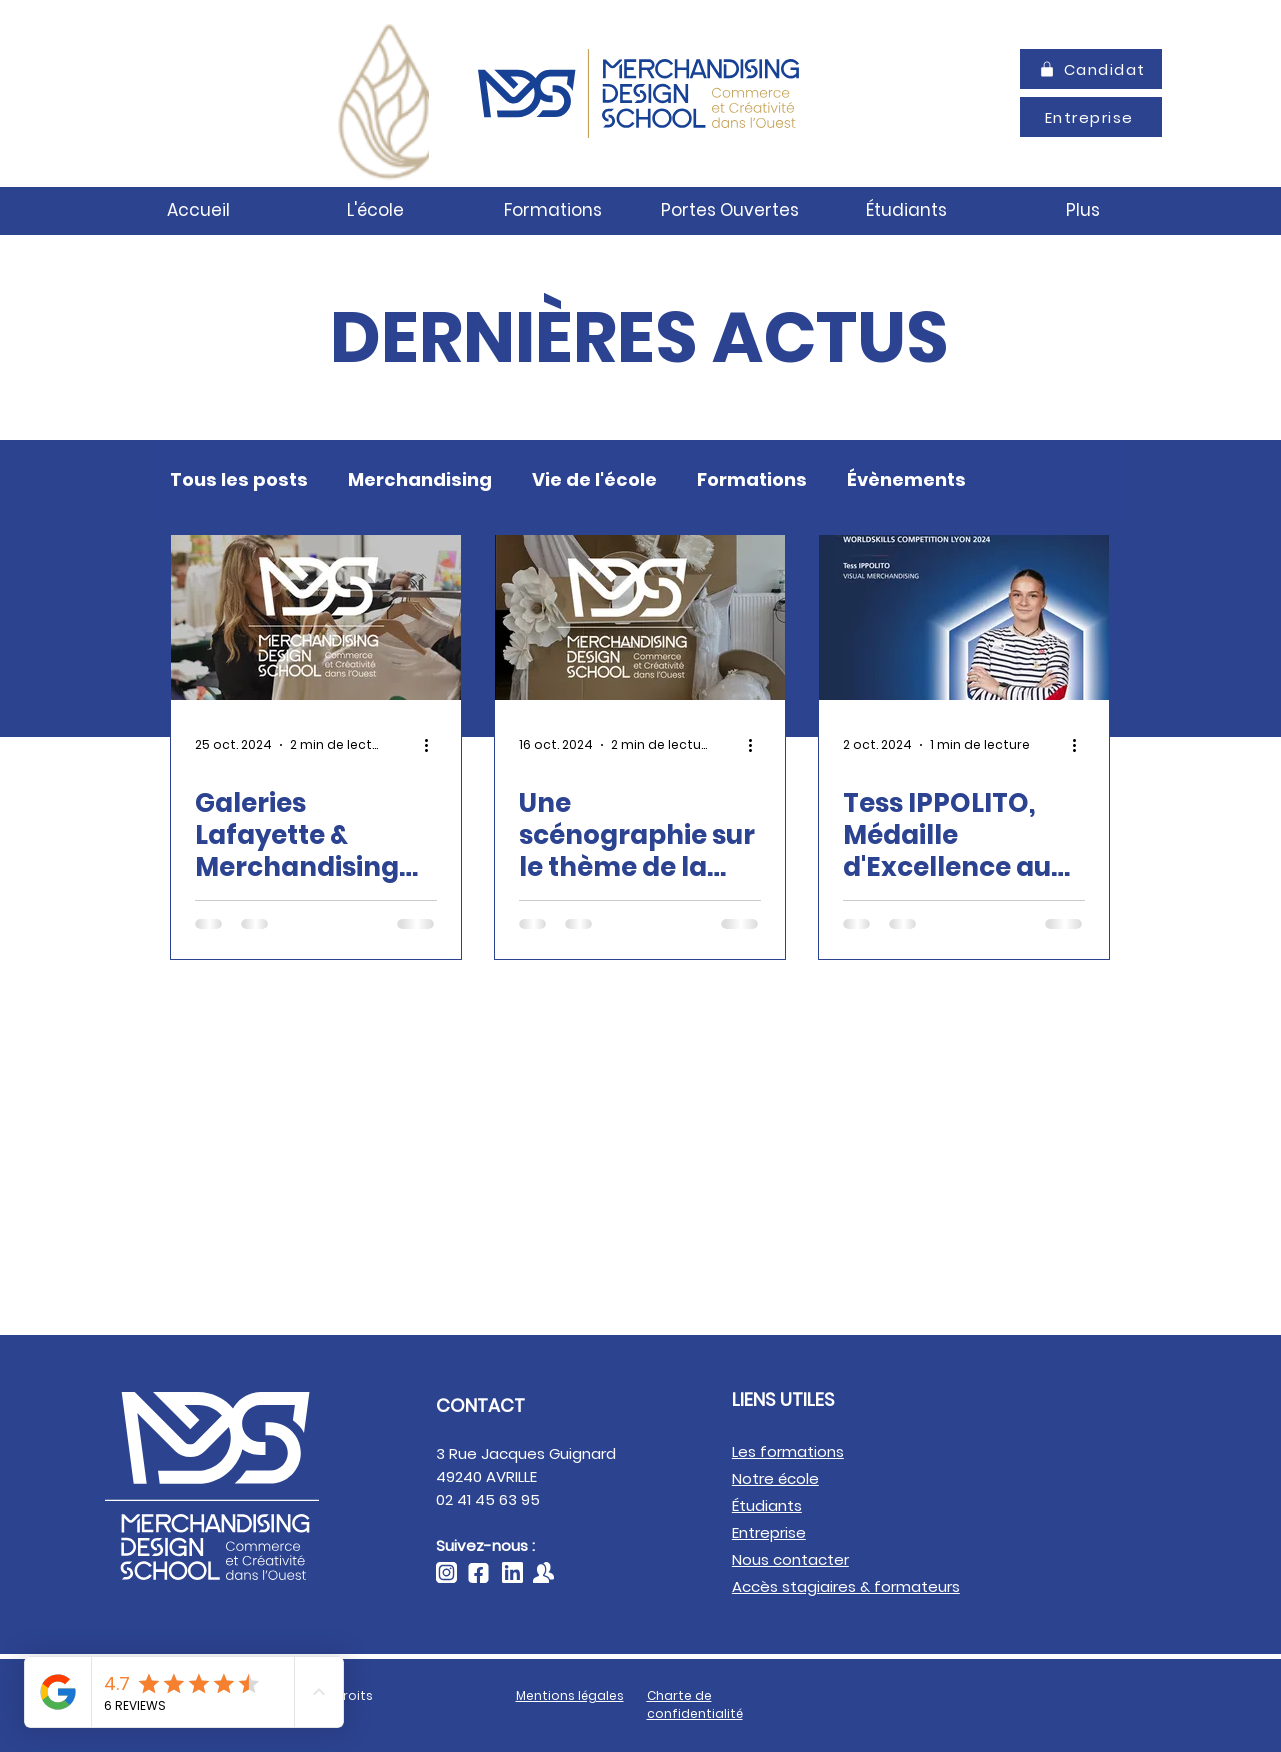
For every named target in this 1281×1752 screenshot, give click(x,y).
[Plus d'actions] (434, 745)
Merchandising (420, 480)
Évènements (906, 480)
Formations (752, 480)
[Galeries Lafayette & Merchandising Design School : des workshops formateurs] (316, 617)
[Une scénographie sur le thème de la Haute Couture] (640, 617)
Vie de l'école (594, 480)
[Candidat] (1091, 69)
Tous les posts (239, 480)
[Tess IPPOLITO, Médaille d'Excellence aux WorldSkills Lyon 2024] (964, 617)
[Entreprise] (1091, 117)
